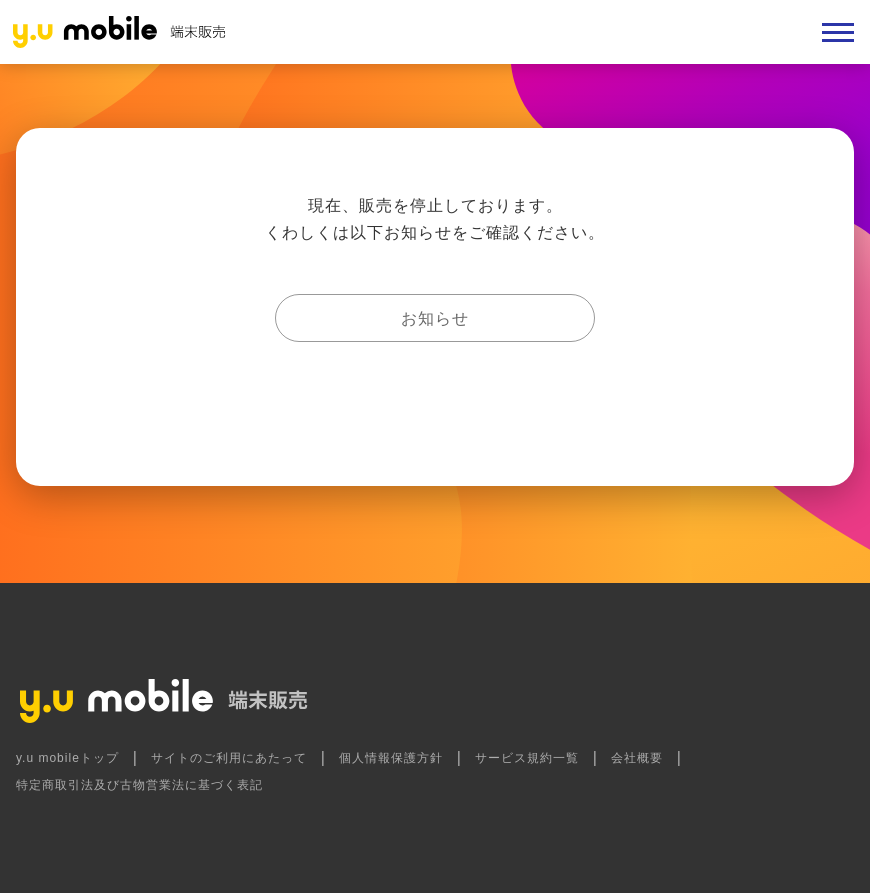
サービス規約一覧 (527, 758)
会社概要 (637, 758)
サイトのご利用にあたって (229, 758)
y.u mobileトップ (67, 758)
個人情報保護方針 (391, 758)
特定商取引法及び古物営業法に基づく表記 (139, 785)
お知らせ (435, 318)
